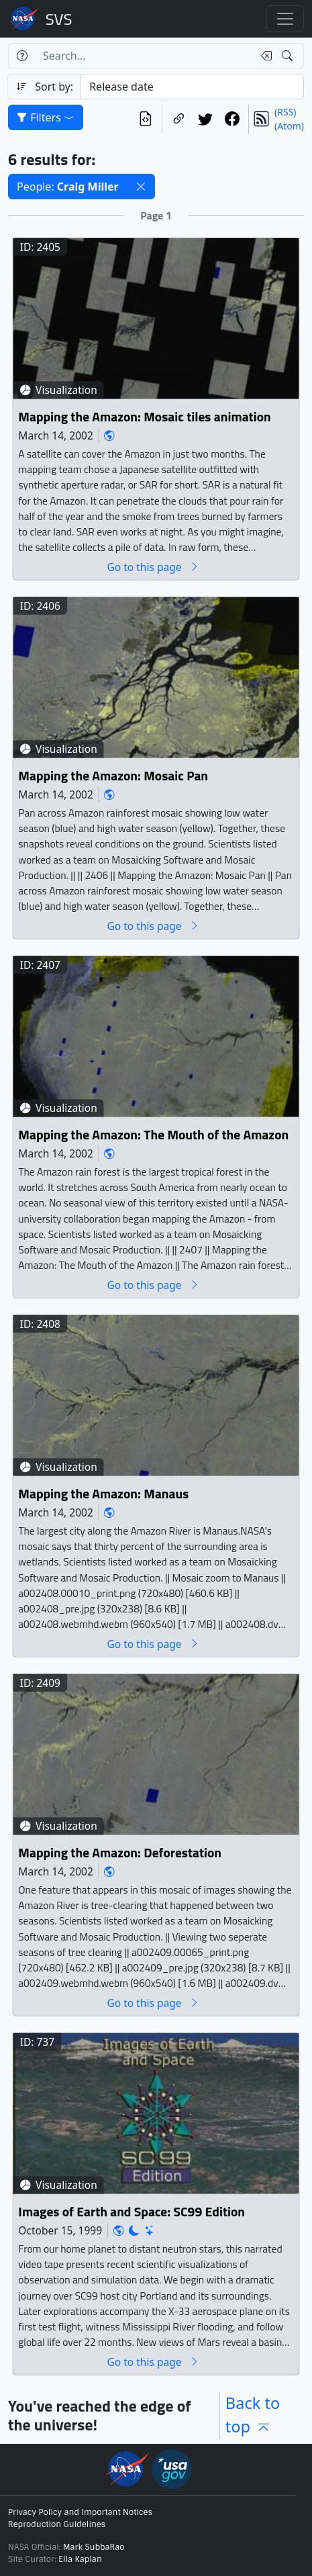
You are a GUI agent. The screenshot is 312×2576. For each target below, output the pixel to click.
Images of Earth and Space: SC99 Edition (131, 2212)
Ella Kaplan (80, 2559)
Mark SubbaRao (94, 2547)
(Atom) (289, 125)
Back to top (252, 2414)
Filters (45, 117)
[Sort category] (192, 86)
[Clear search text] (263, 55)
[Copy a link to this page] (178, 119)
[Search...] (144, 55)
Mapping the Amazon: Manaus (103, 1494)
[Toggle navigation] (285, 18)
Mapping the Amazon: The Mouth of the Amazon (153, 1135)
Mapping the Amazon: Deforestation (119, 1853)
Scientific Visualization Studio (59, 19)
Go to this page (153, 567)
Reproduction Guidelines (56, 2524)
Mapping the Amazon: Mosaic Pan (113, 776)
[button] (141, 186)
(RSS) (285, 111)
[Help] (22, 55)
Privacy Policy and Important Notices (80, 2512)
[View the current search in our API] (145, 119)
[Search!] (289, 55)
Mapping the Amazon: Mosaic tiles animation (144, 417)
